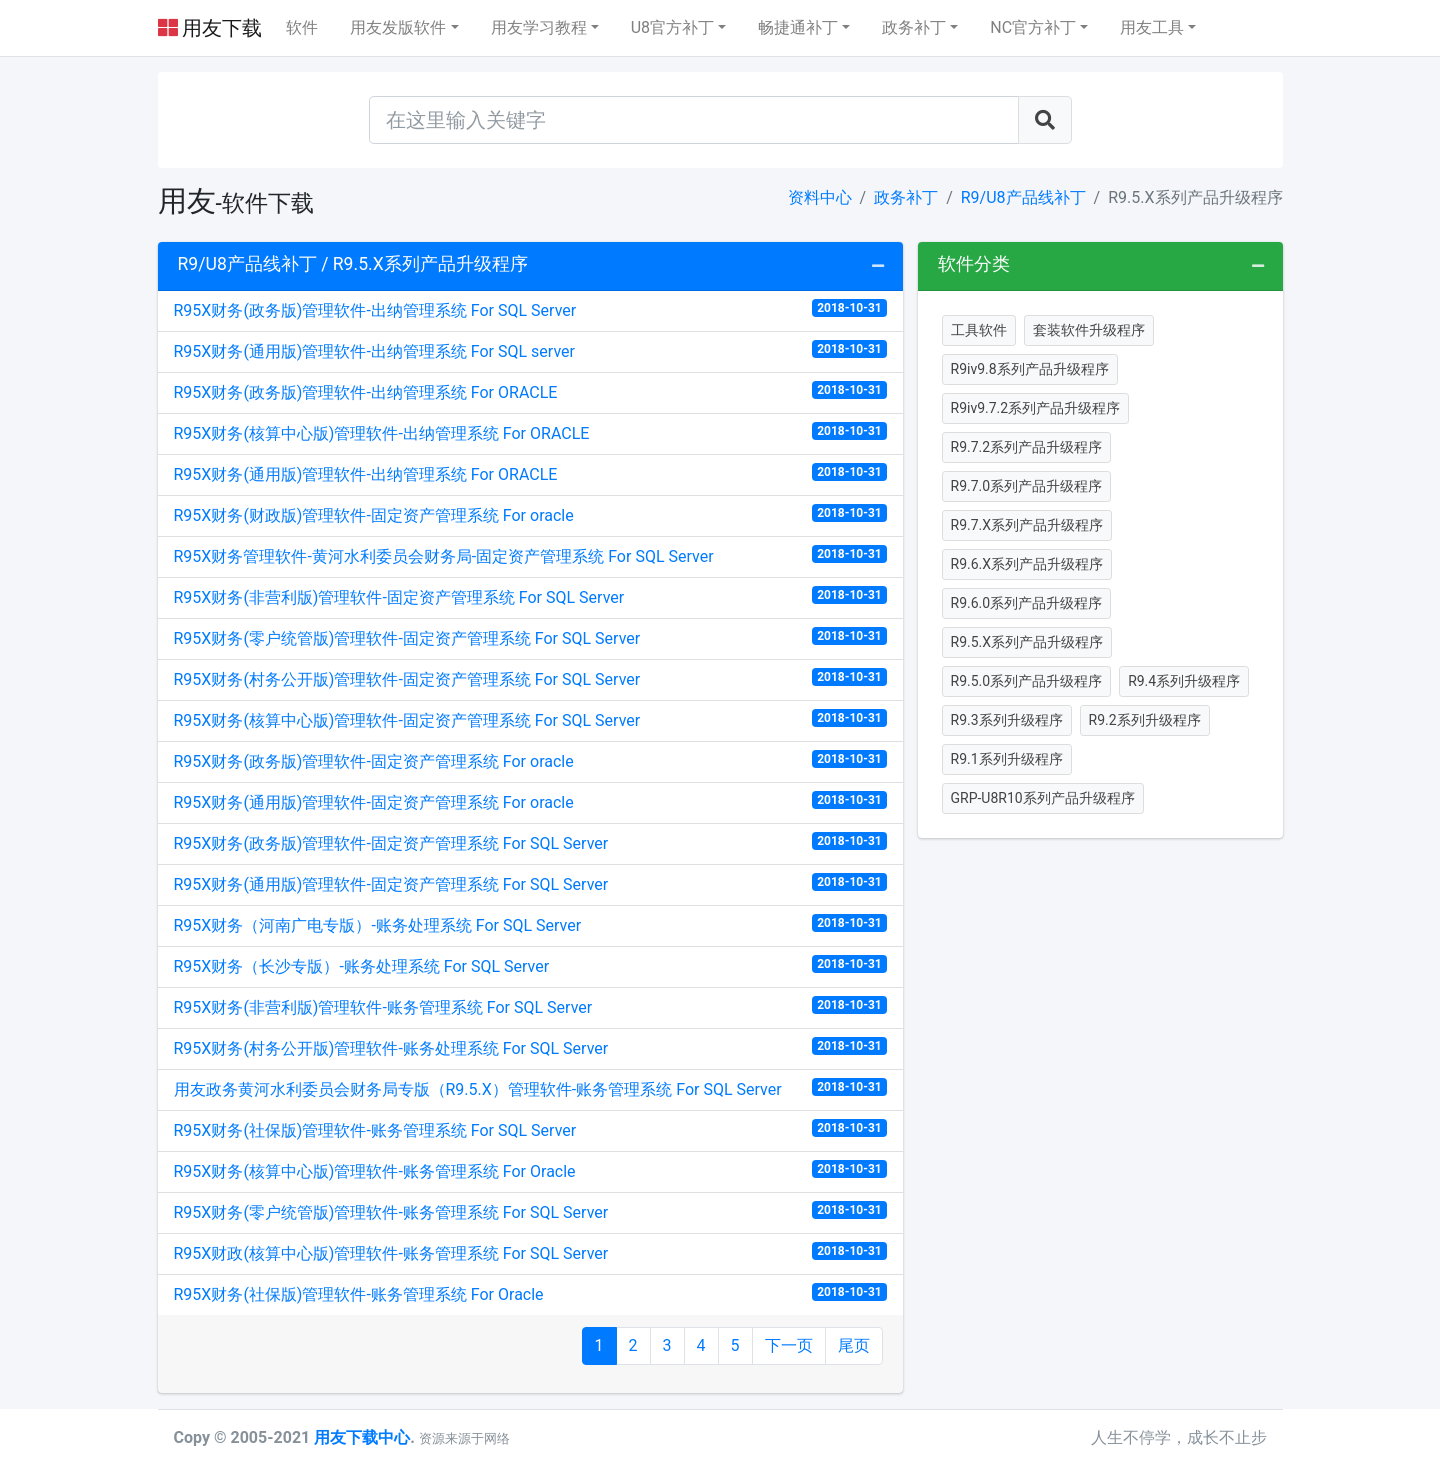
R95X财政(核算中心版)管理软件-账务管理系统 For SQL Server (530, 1252)
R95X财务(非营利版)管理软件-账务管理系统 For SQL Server (530, 1006)
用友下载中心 (362, 1437)
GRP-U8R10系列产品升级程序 (1043, 798)
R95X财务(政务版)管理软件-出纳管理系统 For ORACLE (530, 391)
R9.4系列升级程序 (1184, 681)
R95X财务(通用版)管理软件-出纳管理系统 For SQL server (530, 350)
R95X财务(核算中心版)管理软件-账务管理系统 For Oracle (530, 1170)
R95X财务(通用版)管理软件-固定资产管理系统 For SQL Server (530, 883)
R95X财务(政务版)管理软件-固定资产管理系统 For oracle (530, 760)
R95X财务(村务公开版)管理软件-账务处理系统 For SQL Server (530, 1047)
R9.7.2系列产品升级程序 (1027, 447)
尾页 (854, 1345)
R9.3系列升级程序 (1007, 720)
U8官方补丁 (672, 27)
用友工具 (1152, 27)
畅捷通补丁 (798, 27)
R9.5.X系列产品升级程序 (1027, 642)
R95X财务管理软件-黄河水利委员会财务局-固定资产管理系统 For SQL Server (530, 555)
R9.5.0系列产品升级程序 (1027, 681)
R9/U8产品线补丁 (1023, 197)
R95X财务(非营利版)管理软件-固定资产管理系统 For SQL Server (530, 596)
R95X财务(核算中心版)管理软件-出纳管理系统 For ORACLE (530, 432)
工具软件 (979, 330)
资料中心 (820, 197)
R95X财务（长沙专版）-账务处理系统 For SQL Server (530, 965)
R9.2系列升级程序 (1145, 720)
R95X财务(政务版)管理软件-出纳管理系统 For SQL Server (530, 309)
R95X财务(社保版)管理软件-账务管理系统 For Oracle (530, 1293)
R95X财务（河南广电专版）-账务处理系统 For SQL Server (530, 924)
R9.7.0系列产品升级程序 (1027, 486)
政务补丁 (914, 27)
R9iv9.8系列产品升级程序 (1030, 369)
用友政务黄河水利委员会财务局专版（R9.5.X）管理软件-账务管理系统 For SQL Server (530, 1088)
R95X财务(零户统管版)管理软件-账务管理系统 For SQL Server (530, 1211)
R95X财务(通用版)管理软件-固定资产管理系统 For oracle (530, 801)
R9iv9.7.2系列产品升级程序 (1036, 408)
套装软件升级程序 (1089, 330)
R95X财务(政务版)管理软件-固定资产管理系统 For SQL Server (530, 842)
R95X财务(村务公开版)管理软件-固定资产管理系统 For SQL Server (530, 678)
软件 (302, 27)
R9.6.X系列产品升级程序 (1027, 564)
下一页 (789, 1345)
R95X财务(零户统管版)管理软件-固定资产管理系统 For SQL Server (530, 637)
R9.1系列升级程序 (1007, 759)
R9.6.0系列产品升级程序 (1027, 603)
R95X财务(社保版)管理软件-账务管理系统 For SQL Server (530, 1129)
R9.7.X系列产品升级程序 (1027, 525)
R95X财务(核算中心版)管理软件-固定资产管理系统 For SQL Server (530, 719)
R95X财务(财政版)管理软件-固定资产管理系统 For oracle (530, 514)
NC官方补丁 (1033, 27)
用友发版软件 (398, 27)
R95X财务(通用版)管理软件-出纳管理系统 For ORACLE (530, 473)
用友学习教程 (539, 27)
